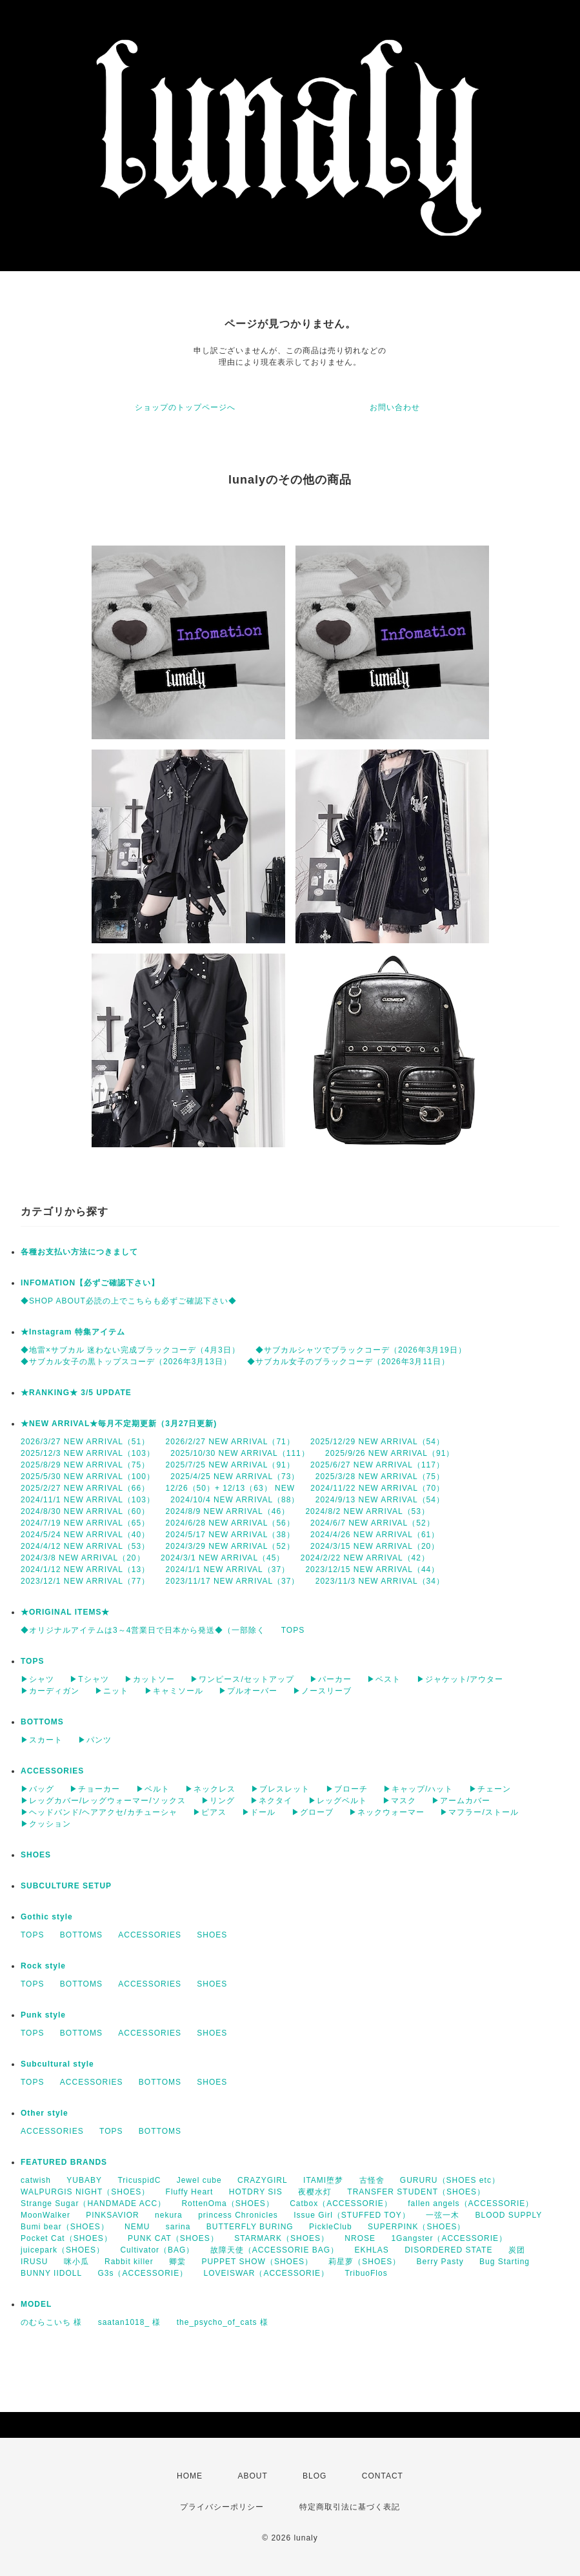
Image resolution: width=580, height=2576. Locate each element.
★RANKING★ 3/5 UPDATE (76, 1392)
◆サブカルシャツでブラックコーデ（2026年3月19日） (360, 1349)
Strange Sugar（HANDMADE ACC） (93, 2203)
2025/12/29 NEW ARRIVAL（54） (377, 1441)
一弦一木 (442, 2215)
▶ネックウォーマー (387, 1812)
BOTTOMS (42, 1721)
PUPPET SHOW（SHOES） (256, 2261)
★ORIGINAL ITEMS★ (65, 1612)
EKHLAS (371, 2249)
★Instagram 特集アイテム (73, 1331)
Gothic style (47, 1916)
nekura (169, 2215)
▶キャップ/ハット (418, 1789)
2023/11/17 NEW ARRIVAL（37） (233, 1581)
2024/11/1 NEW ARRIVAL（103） (88, 1499)
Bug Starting (504, 2261)
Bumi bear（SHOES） (65, 2226)
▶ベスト (384, 1679)
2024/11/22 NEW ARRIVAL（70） (377, 1488)
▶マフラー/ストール (479, 1812)
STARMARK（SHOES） (281, 2238)
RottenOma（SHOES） (227, 2203)
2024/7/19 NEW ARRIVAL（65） (85, 1523)
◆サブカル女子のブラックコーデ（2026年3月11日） (348, 1361)
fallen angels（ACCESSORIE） (471, 2203)
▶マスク (399, 1800)
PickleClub (330, 2226)
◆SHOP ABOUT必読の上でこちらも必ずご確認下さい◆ (129, 1300)
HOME (190, 2475)
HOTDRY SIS (256, 2191)
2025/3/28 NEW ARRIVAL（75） (380, 1476)
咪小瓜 (76, 2261)
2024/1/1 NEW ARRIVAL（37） (228, 1569)
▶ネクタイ (271, 1800)
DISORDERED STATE (448, 2249)
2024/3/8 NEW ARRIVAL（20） (83, 1557)
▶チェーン (490, 1789)
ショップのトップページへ (185, 407)
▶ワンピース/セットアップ (242, 1679)
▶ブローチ (347, 1789)
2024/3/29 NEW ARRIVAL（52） (230, 1546)
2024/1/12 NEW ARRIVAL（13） (85, 1569)
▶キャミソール (174, 1690)
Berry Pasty (440, 2261)
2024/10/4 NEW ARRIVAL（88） (234, 1499)
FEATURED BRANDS (64, 2162)
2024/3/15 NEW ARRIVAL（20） (374, 1546)
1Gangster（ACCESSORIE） (449, 2238)
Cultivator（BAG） (157, 2249)
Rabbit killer (129, 2261)
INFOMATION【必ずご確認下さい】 (90, 1282)
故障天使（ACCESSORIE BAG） (274, 2249)
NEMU (137, 2226)
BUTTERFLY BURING (250, 2226)
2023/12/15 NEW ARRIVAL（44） (372, 1569)
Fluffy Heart (190, 2191)
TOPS (293, 1630)
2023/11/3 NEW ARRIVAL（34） (380, 1581)
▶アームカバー (461, 1800)
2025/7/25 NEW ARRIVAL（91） (230, 1464)
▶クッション (46, 1823)
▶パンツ (95, 1739)
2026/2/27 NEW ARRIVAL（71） (230, 1441)
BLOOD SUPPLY (508, 2215)
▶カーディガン (50, 1690)
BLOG (314, 2475)
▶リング (218, 1800)
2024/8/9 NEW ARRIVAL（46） (228, 1511)
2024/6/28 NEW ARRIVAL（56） (230, 1523)
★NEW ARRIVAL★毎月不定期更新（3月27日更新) (119, 1423)
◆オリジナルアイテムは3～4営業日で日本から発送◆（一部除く (143, 1630)
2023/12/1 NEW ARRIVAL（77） (85, 1581)
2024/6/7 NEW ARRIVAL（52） (372, 1523)
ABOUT (252, 2475)
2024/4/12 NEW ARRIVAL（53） (85, 1546)
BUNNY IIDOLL (51, 2273)
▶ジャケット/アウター (460, 1679)
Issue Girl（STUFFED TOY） (352, 2215)
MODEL (36, 2304)
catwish (36, 2180)
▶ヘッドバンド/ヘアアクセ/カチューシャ (99, 1812)
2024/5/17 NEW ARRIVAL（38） (230, 1534)
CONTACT (382, 2475)
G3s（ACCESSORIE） (142, 2273)
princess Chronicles (238, 2215)
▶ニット (111, 1690)
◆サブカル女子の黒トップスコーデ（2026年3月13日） (126, 1361)
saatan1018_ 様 (129, 2322)
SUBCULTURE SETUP (66, 1885)
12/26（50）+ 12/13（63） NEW (230, 1488)
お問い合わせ (395, 407)
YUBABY (84, 2180)
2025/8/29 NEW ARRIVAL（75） (85, 1464)
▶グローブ (313, 1812)
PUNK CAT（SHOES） (173, 2238)
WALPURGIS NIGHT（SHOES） (85, 2191)
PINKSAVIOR (112, 2215)
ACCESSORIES (52, 1770)
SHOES (36, 1854)
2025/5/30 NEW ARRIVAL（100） (88, 1476)
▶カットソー (150, 1679)
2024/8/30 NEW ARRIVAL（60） (85, 1511)
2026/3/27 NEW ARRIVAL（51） (85, 1441)
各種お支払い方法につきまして (79, 1251)
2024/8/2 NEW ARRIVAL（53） (367, 1511)
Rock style (43, 1965)
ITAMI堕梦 (323, 2180)
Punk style (43, 2014)
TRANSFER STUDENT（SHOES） (416, 2191)
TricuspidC (139, 2180)
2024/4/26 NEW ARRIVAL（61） (374, 1534)
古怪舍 (372, 2180)
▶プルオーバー (248, 1690)
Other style (44, 2113)
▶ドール (258, 1812)
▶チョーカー (95, 1789)
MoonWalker (45, 2215)
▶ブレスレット (280, 1789)
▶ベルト (153, 1789)
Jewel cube (199, 2180)
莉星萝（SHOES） (364, 2261)
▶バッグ (37, 1789)
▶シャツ (37, 1679)
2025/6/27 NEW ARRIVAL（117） (377, 1464)
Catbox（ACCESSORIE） (341, 2203)
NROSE (360, 2238)
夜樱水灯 (315, 2191)
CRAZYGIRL (262, 2180)
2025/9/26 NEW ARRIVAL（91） (389, 1453)
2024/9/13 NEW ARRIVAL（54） (380, 1499)
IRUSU (34, 2261)
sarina (178, 2226)
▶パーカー (331, 1679)
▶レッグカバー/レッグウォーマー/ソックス (103, 1800)
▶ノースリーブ (322, 1690)
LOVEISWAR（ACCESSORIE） (267, 2273)
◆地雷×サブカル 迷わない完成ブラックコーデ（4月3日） (130, 1349)
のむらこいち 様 (51, 2322)
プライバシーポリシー (222, 2506)
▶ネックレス (210, 1789)
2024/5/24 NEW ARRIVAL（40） (85, 1534)
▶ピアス (209, 1812)
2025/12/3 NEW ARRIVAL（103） (88, 1453)
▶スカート (42, 1739)
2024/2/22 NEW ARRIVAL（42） (365, 1557)
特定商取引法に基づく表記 (349, 2506)
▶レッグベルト (337, 1800)
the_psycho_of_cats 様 (222, 2322)
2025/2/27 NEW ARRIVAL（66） (85, 1488)
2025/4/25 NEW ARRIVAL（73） (234, 1476)
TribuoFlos (366, 2273)
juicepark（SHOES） (63, 2249)
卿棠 (177, 2261)
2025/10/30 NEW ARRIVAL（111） (240, 1453)
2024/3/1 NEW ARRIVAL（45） (223, 1557)
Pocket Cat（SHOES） (66, 2238)
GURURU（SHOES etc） (450, 2180)
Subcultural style (57, 2064)
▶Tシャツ (89, 1679)
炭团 (516, 2249)
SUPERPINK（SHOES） (416, 2226)
